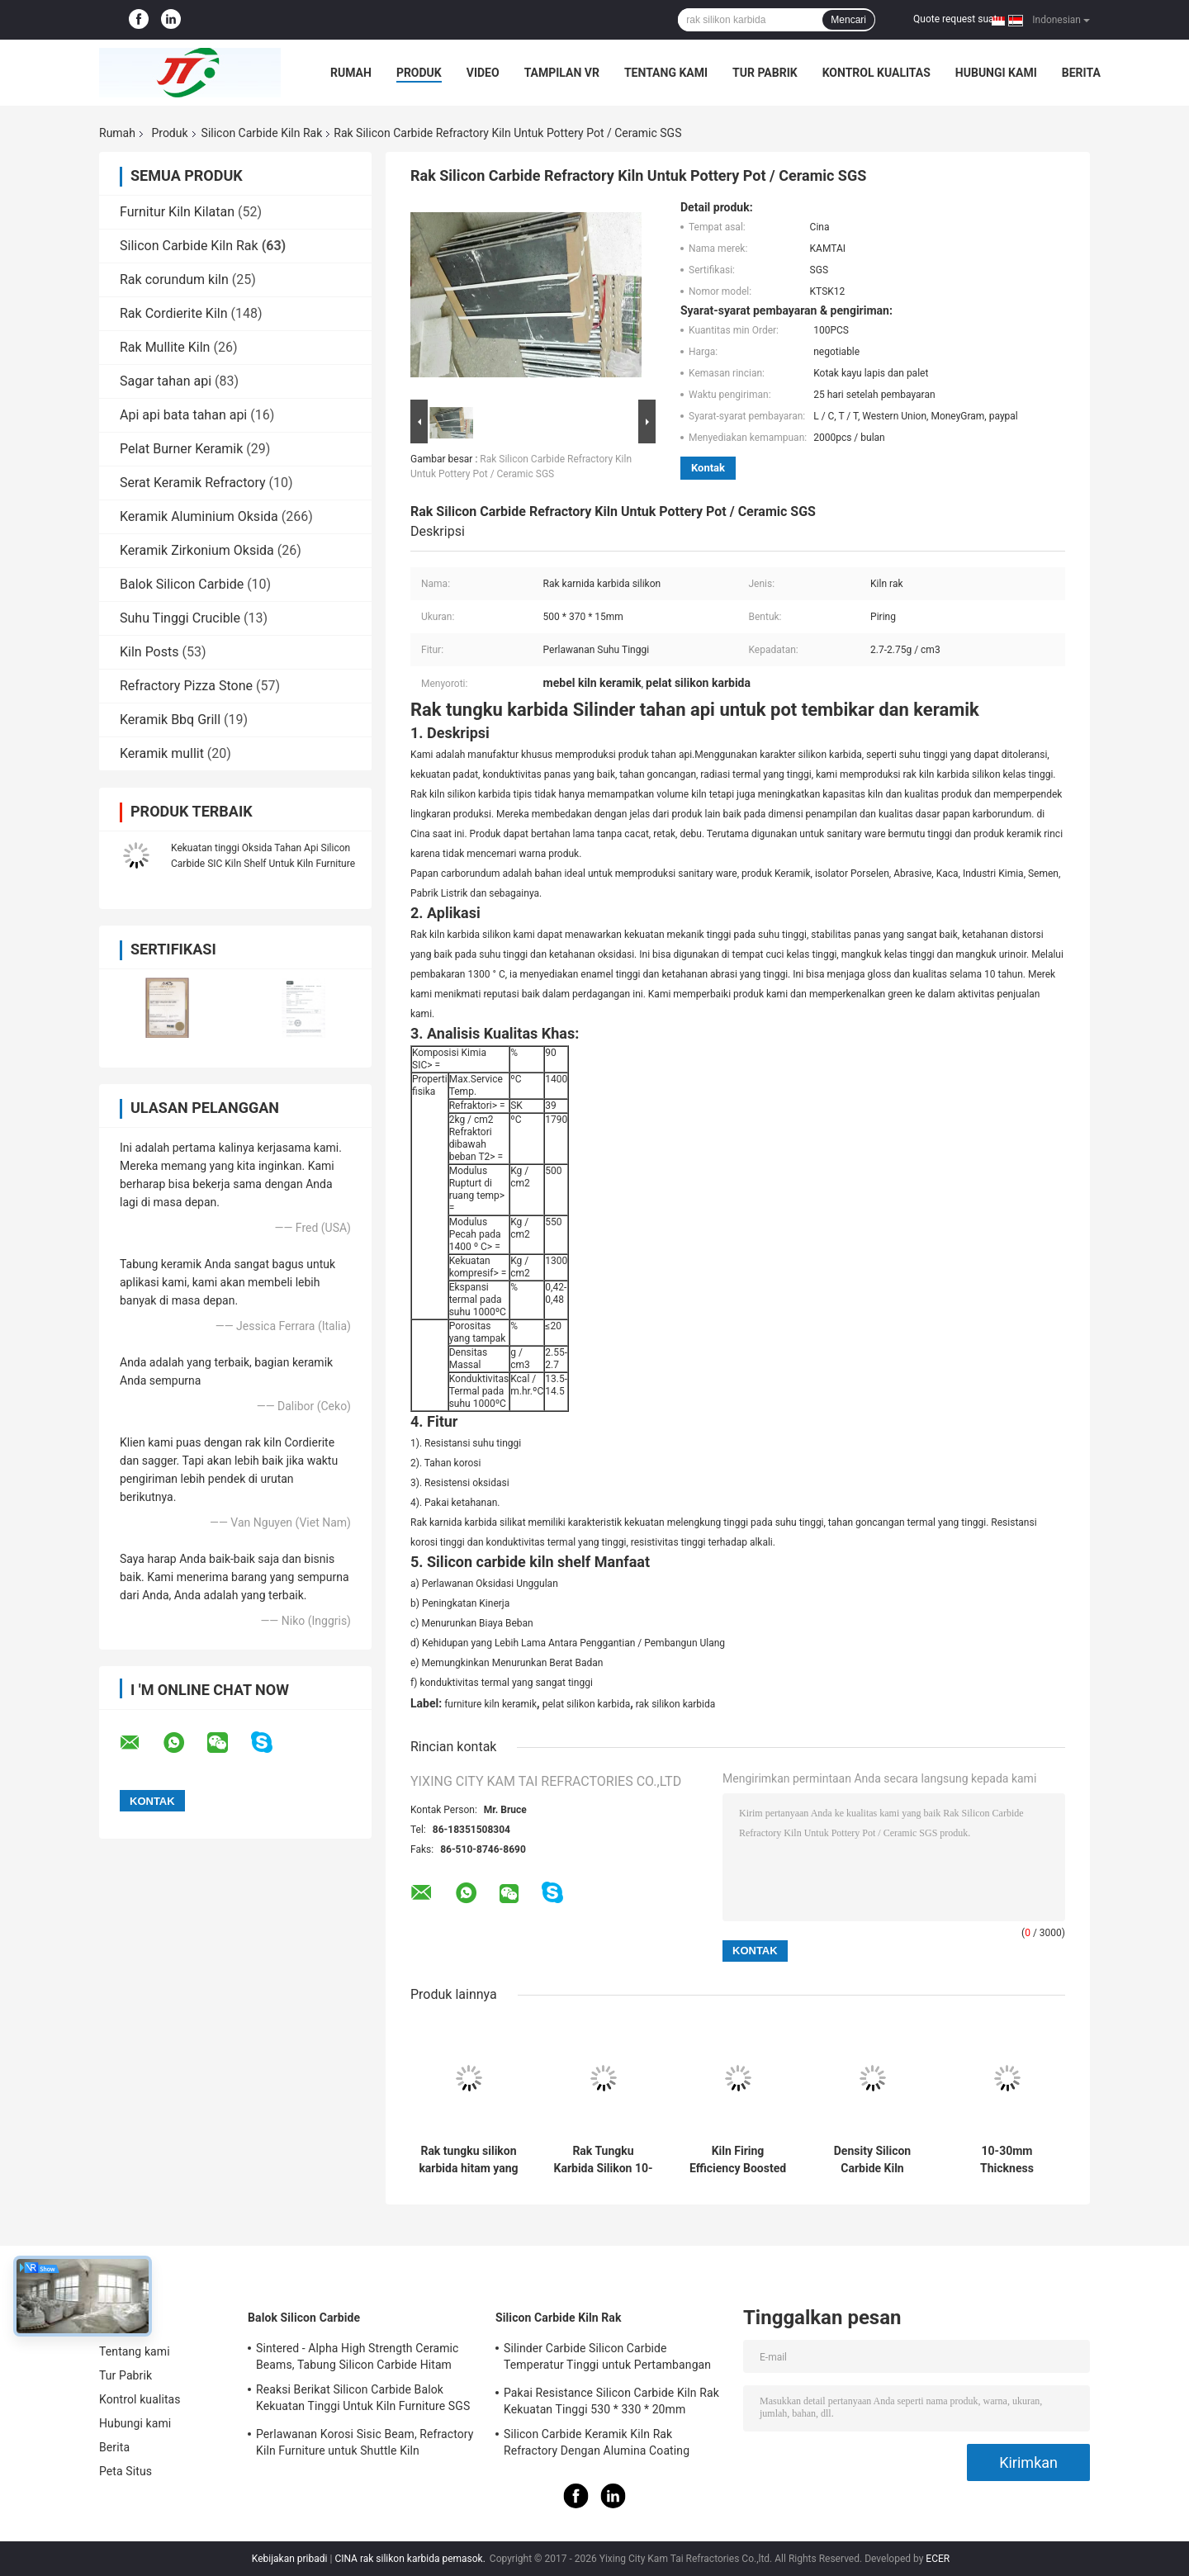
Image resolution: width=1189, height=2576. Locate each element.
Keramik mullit (162, 753)
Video (483, 72)
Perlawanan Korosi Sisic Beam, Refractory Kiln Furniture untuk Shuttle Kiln (365, 2442)
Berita (1081, 72)
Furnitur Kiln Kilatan (177, 212)
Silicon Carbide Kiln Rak (262, 133)
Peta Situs (125, 2471)
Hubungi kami (996, 72)
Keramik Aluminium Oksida (199, 516)
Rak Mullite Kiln (165, 347)
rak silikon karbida (676, 1704)
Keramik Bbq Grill (170, 719)
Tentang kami (666, 72)
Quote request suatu (957, 19)
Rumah (351, 72)
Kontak (708, 468)
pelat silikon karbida (586, 1704)
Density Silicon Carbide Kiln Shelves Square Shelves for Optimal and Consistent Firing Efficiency (872, 2160)
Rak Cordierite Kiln (174, 313)
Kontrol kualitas (876, 72)
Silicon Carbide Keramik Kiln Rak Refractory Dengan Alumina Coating (596, 2442)
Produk (419, 72)
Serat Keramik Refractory (193, 482)
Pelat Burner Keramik (181, 449)
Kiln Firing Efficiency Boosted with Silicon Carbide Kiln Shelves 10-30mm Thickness (737, 2160)
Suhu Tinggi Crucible (180, 618)
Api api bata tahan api (183, 415)
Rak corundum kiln (174, 279)
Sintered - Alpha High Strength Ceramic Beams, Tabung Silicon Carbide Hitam (357, 2356)
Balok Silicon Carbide (182, 584)
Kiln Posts (149, 652)
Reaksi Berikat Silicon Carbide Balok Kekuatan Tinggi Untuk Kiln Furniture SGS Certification (363, 2400)
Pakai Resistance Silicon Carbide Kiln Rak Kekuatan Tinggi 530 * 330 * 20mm (611, 2401)
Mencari (848, 20)
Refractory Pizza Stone (186, 686)
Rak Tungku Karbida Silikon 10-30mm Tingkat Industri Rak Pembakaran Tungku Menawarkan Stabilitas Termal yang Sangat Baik (603, 2160)
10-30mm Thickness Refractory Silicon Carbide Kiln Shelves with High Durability (1006, 2160)
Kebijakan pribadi (290, 2558)
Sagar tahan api (165, 381)
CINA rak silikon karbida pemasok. (410, 2558)
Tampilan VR (561, 72)
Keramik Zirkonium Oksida (197, 550)
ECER (938, 2558)
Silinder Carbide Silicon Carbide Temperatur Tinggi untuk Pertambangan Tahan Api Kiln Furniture (607, 2359)
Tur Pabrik (765, 72)
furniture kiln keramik (490, 1704)
